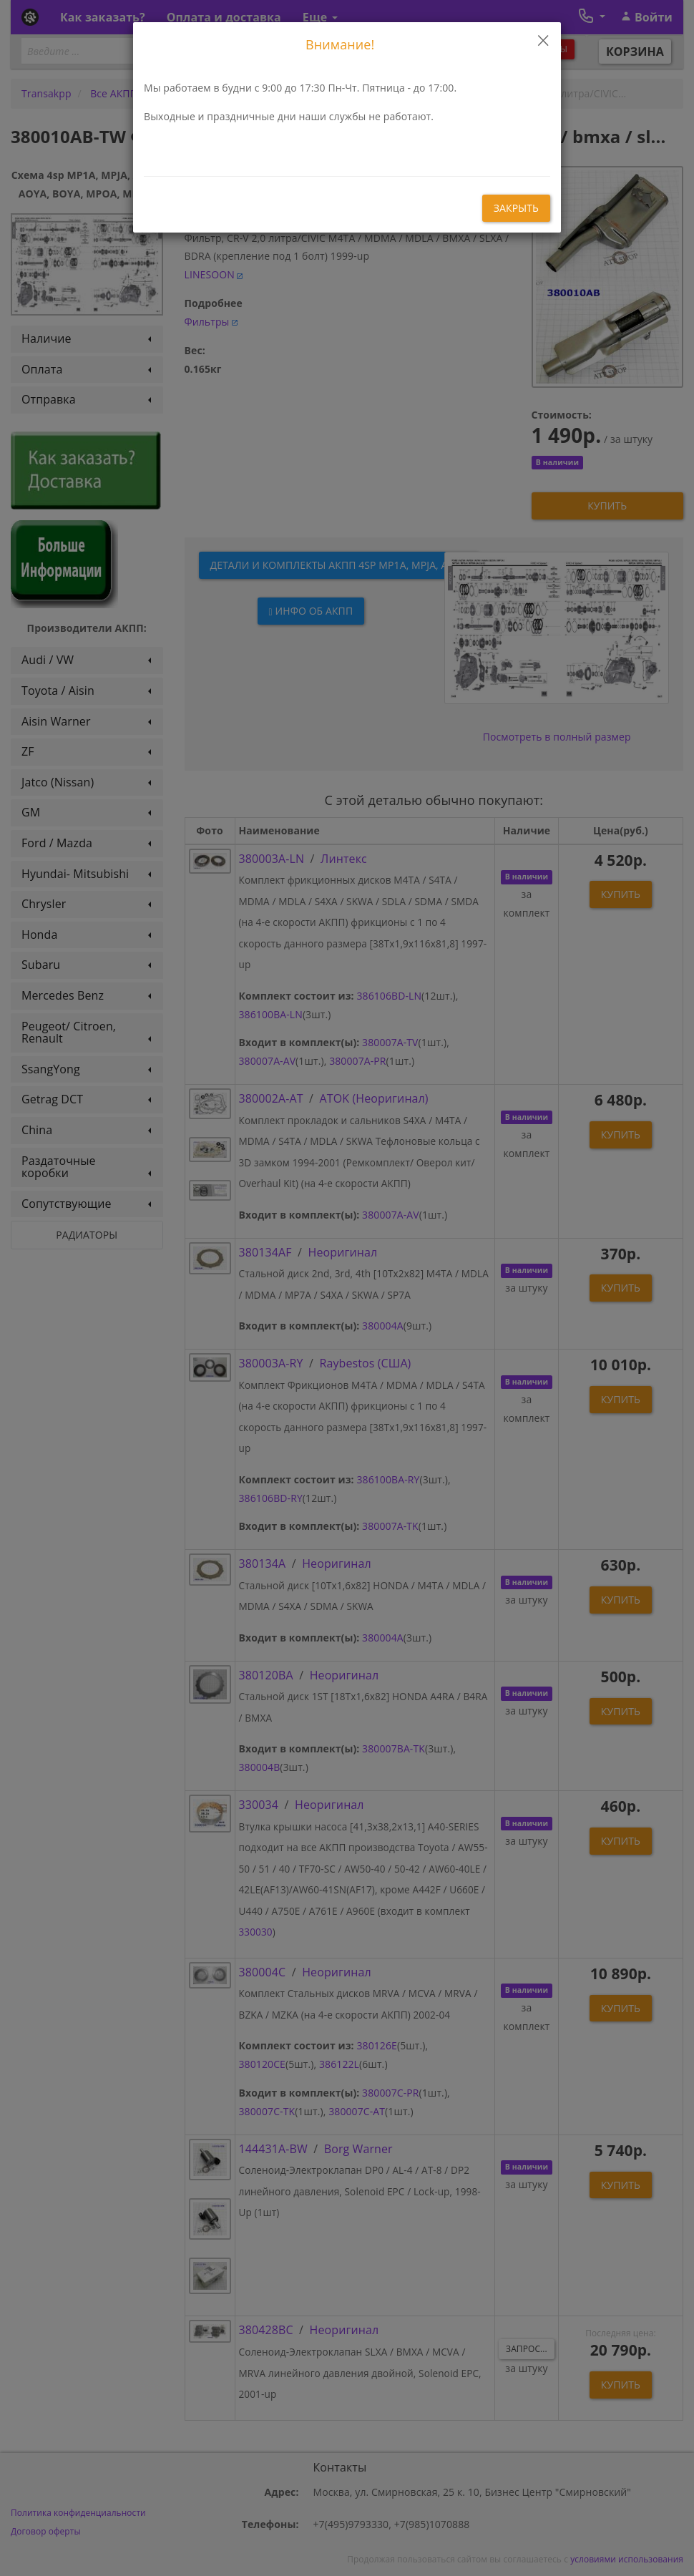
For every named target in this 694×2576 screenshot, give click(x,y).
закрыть (516, 208)
